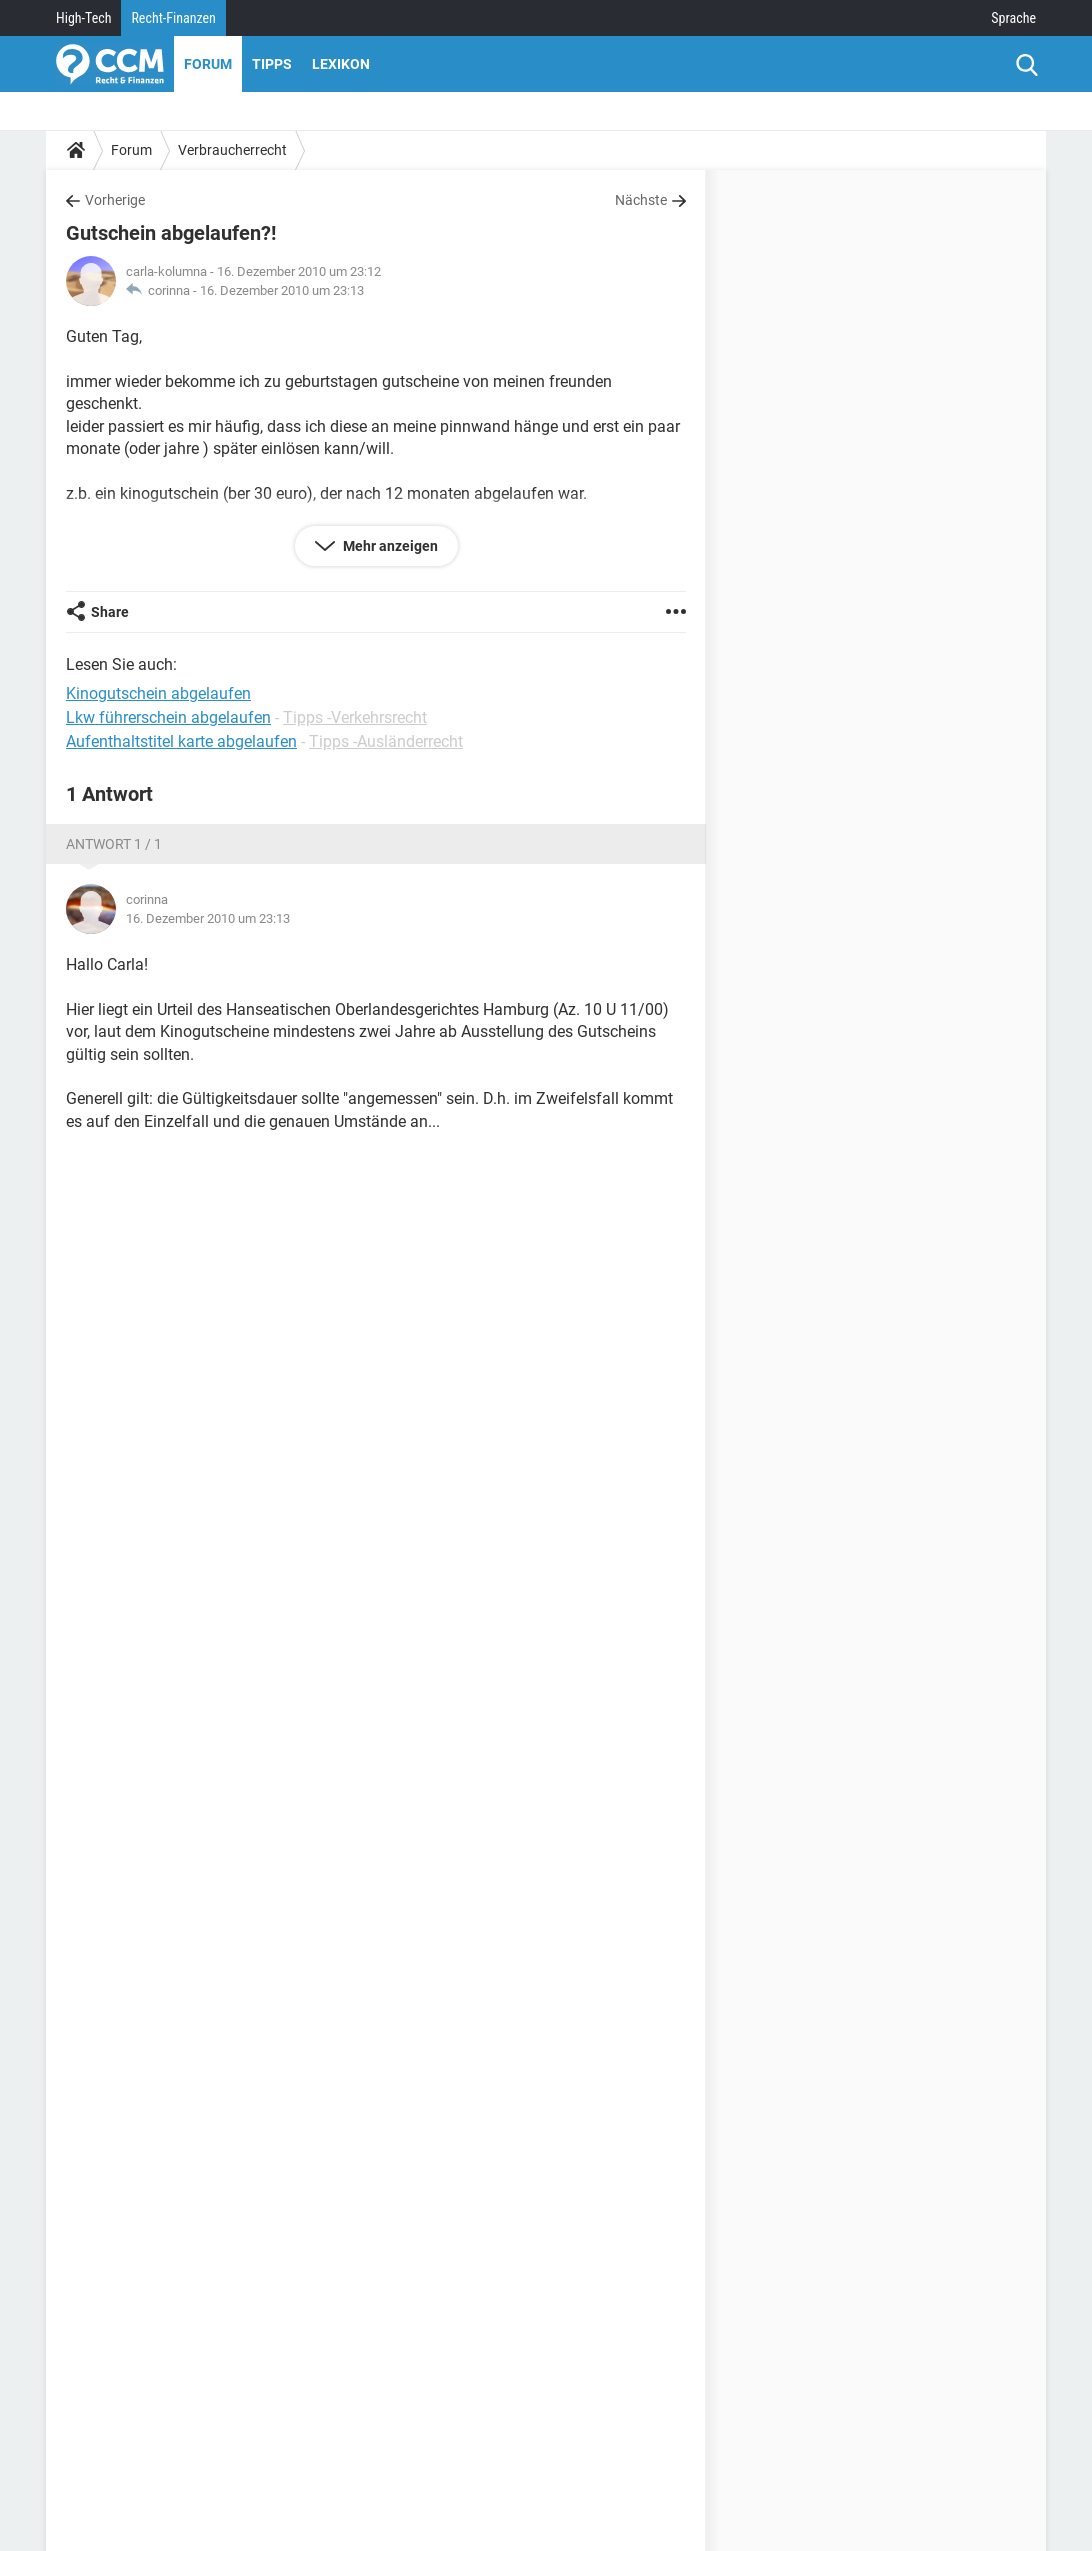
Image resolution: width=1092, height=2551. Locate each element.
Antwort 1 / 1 (114, 844)
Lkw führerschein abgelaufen (168, 717)
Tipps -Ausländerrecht (386, 741)
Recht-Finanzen (173, 18)
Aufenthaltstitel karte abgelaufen (181, 741)
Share (110, 612)
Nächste (641, 200)
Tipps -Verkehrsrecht (355, 717)
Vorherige (115, 200)
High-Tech (83, 18)
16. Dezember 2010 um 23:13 (282, 290)
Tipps (272, 64)
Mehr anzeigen (389, 546)
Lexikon (341, 64)
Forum (208, 64)
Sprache (1013, 18)
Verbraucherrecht (232, 150)
